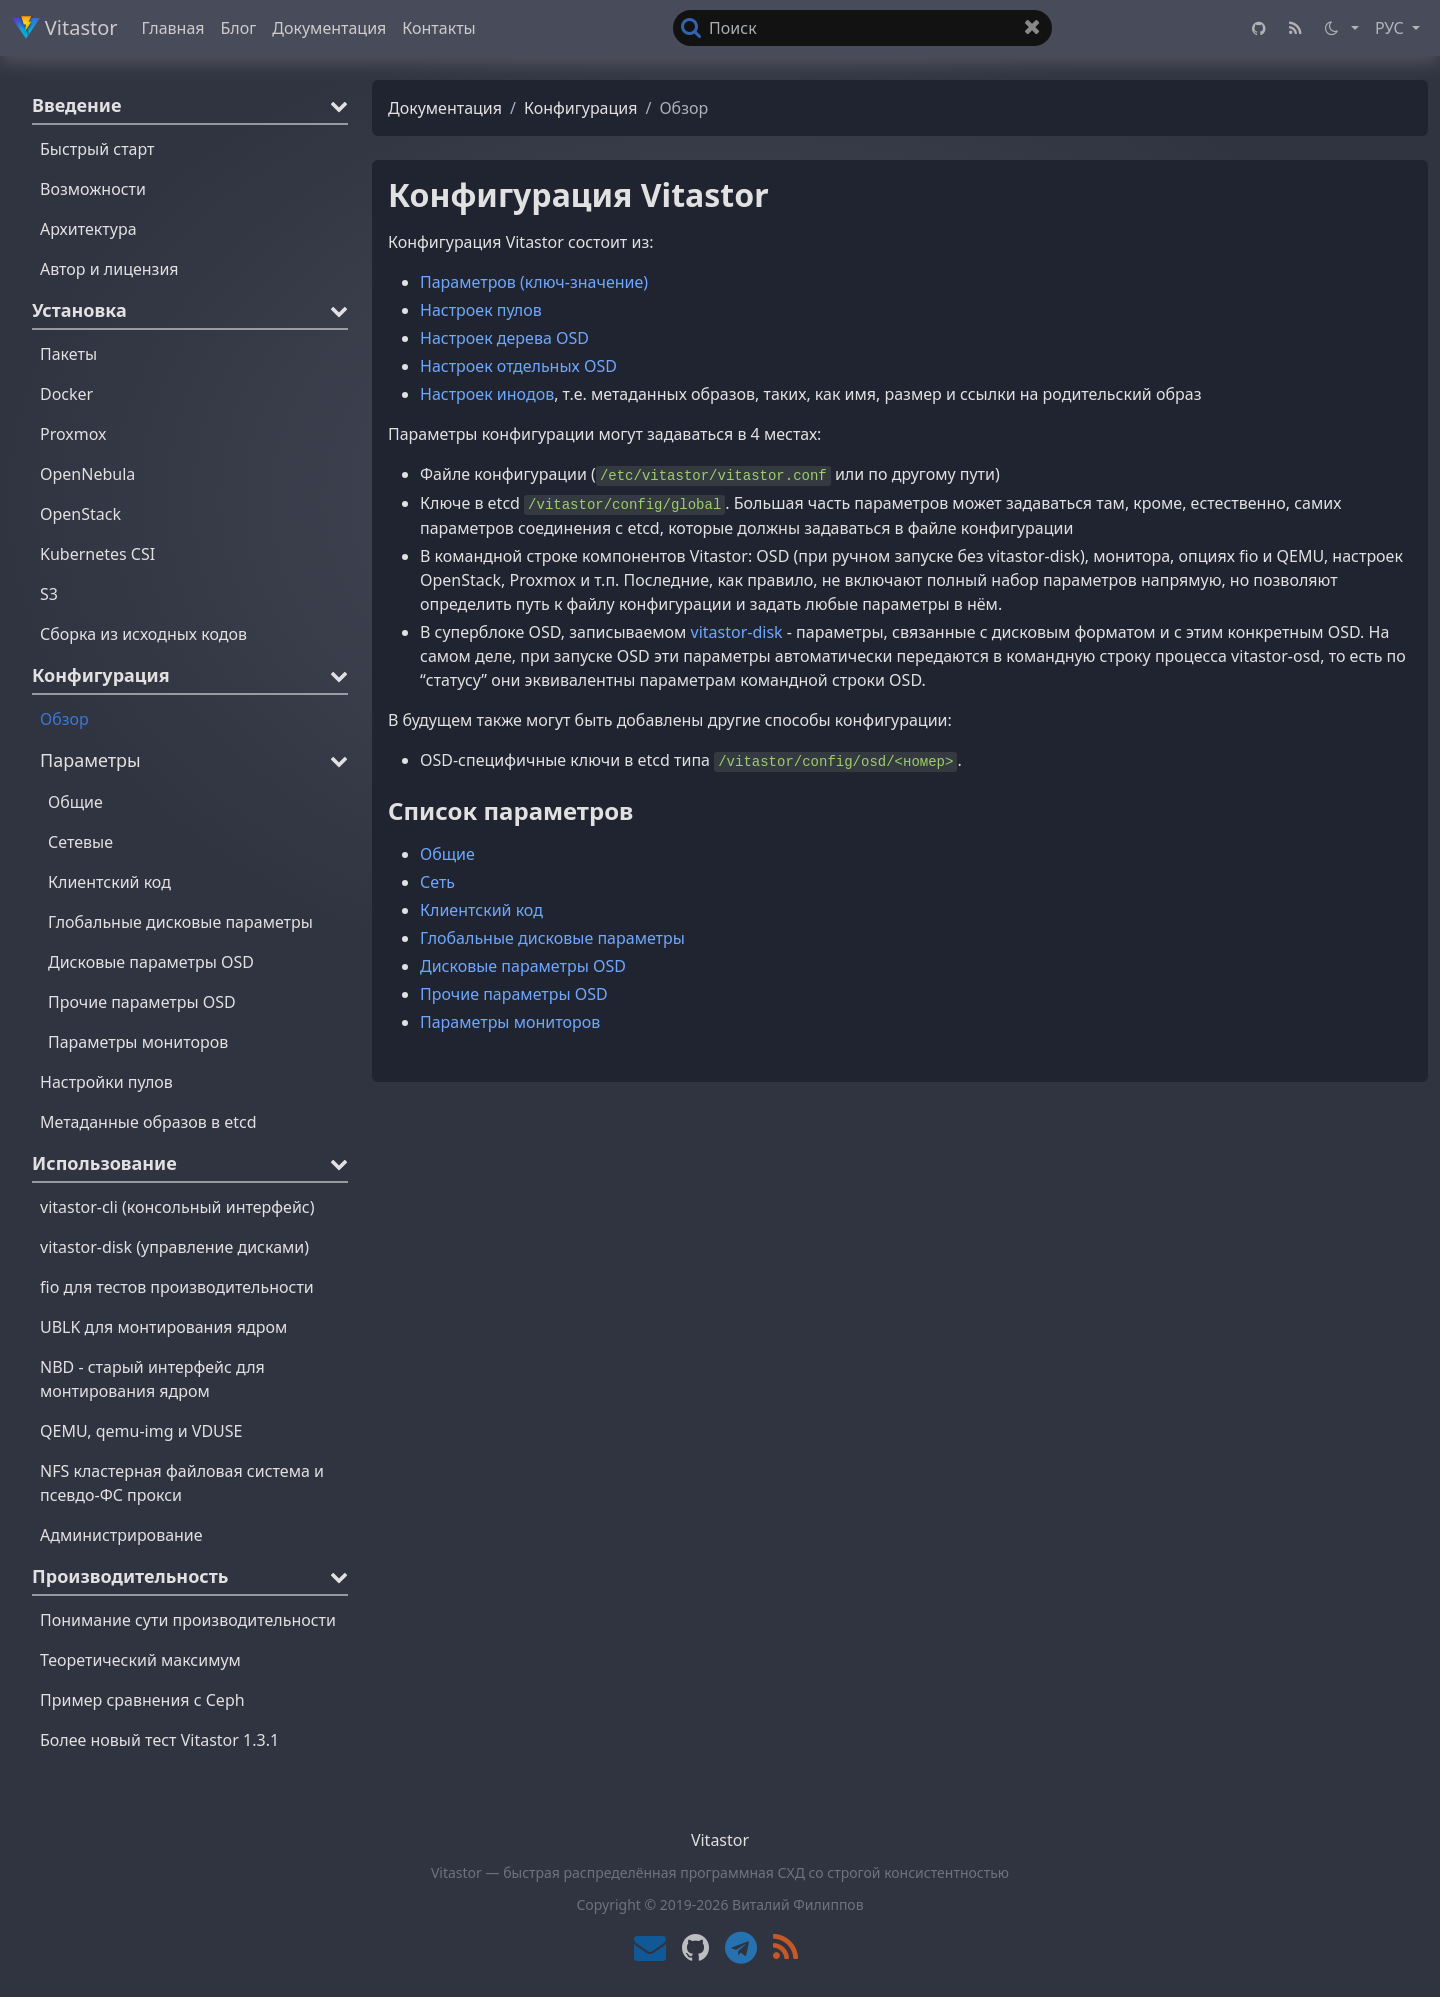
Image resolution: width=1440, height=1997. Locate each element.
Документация (329, 28)
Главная (173, 28)
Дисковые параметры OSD (523, 966)
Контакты (438, 28)
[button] (1340, 28)
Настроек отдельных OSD (518, 366)
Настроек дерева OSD (504, 338)
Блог (239, 28)
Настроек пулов (481, 310)
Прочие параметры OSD (514, 994)
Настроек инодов (487, 394)
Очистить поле (1038, 31)
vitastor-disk (737, 632)
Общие (447, 854)
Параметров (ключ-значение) (534, 282)
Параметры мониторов (510, 1022)
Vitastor (65, 27)
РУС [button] (1391, 28)
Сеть (437, 882)
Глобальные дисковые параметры (552, 938)
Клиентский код (481, 910)
